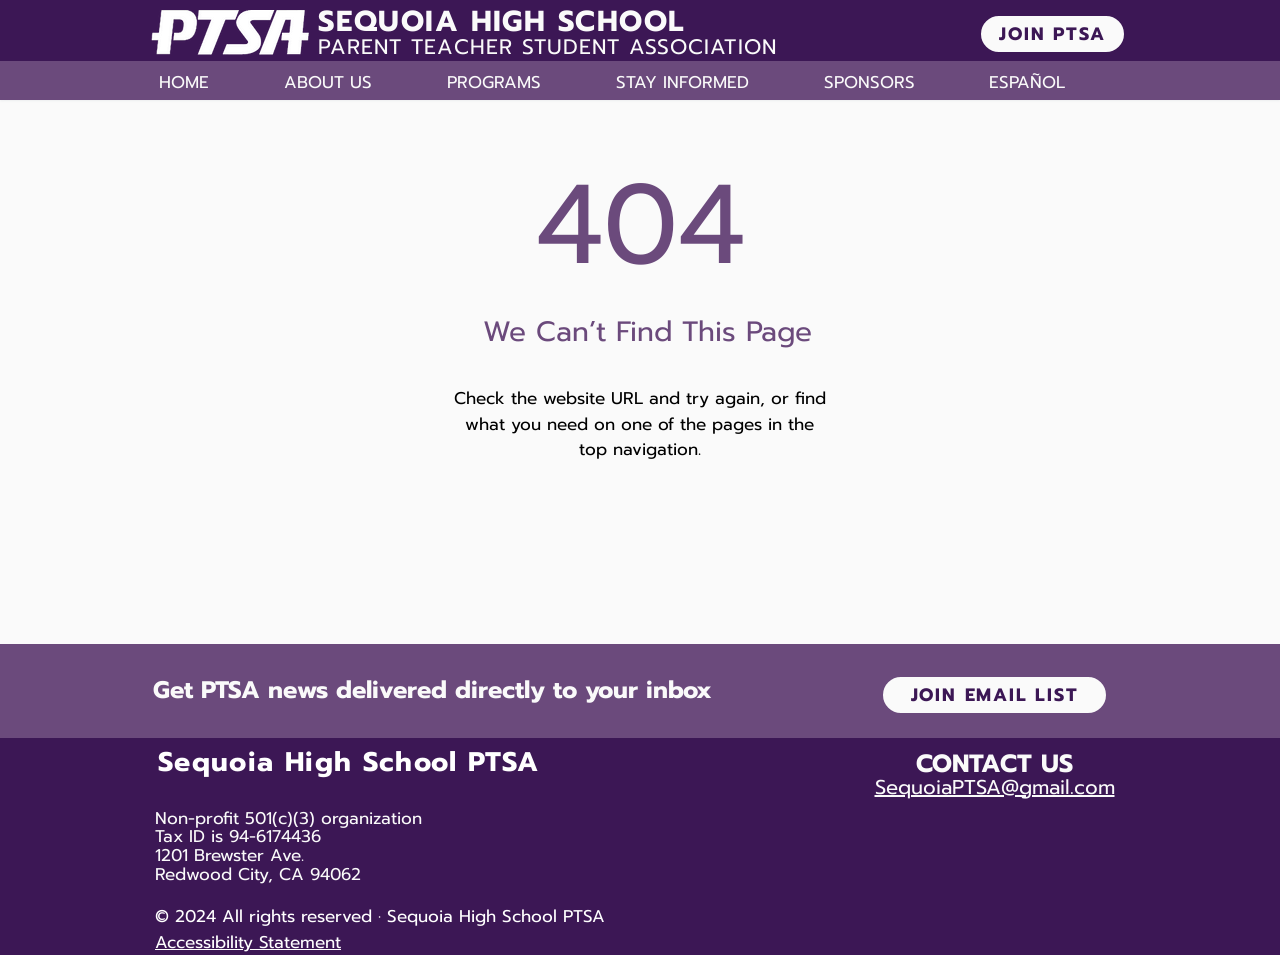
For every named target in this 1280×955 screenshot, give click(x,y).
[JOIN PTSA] (1052, 34)
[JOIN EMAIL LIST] (994, 695)
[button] (355, 82)
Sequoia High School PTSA (348, 762)
